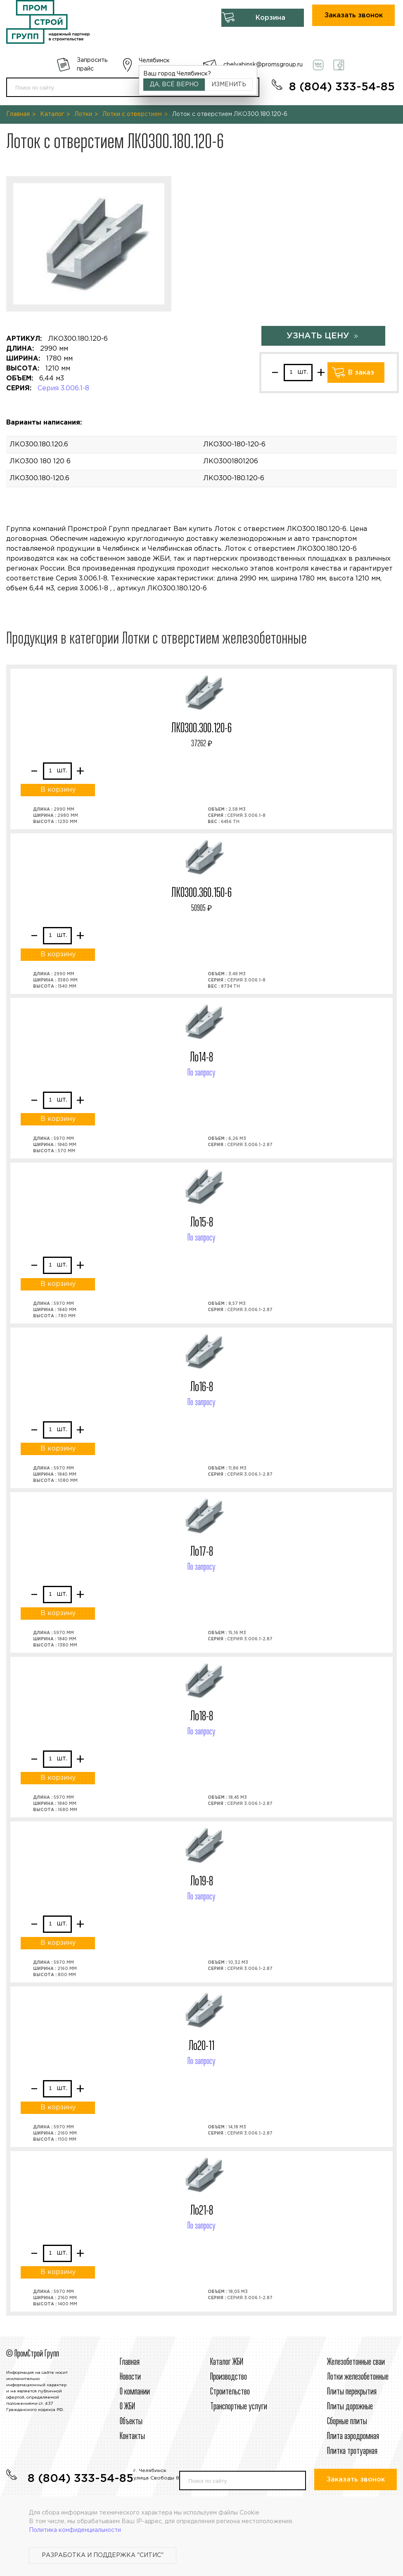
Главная (18, 114)
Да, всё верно (174, 84)
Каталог (52, 114)
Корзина (270, 18)
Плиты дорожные (350, 2407)
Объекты (131, 2422)
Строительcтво (230, 2392)
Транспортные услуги (238, 2407)
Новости (130, 2377)
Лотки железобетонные (358, 2377)
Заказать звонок (354, 15)
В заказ (361, 373)
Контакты (132, 2437)
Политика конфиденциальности (75, 2530)
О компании (135, 2392)
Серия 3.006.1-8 (63, 388)
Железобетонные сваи (356, 2362)
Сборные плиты (347, 2422)
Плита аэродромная (353, 2437)
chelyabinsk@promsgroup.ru (263, 64)
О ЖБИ (127, 2407)
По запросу (201, 1073)
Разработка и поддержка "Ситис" (103, 2555)
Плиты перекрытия (352, 2392)
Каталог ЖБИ (226, 2362)
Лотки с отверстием (132, 114)
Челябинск (154, 60)
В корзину (58, 790)
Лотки (83, 114)
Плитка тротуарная (352, 2451)
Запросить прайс (92, 64)
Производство (228, 2377)
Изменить (228, 84)
